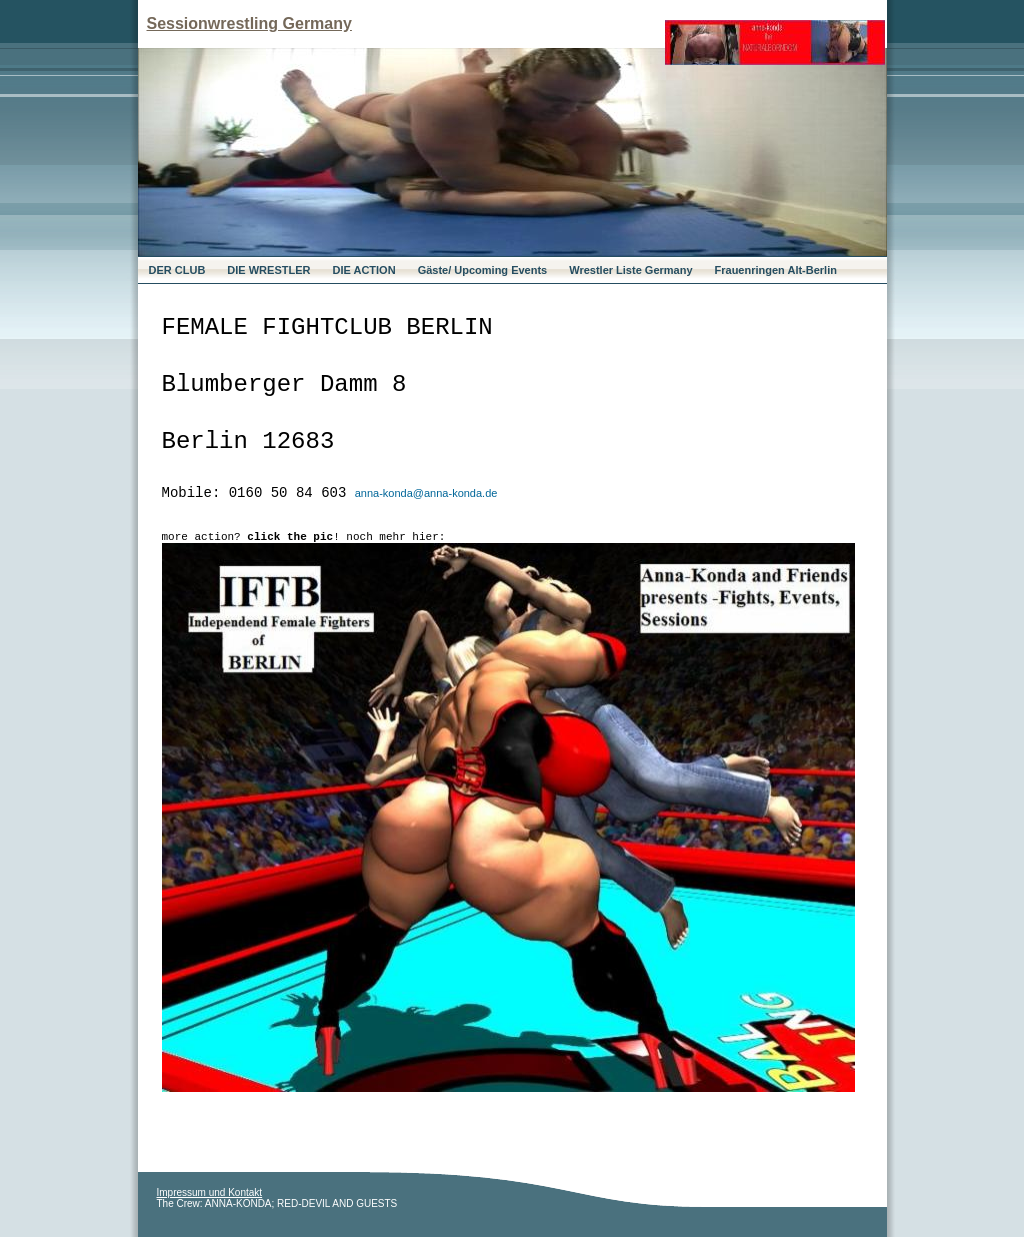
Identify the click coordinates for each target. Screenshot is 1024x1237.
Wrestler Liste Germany (630, 270)
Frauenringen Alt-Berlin (776, 270)
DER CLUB (177, 270)
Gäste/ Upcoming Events (483, 270)
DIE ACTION (363, 270)
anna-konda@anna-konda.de (426, 493)
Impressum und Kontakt (210, 1192)
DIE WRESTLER (268, 270)
